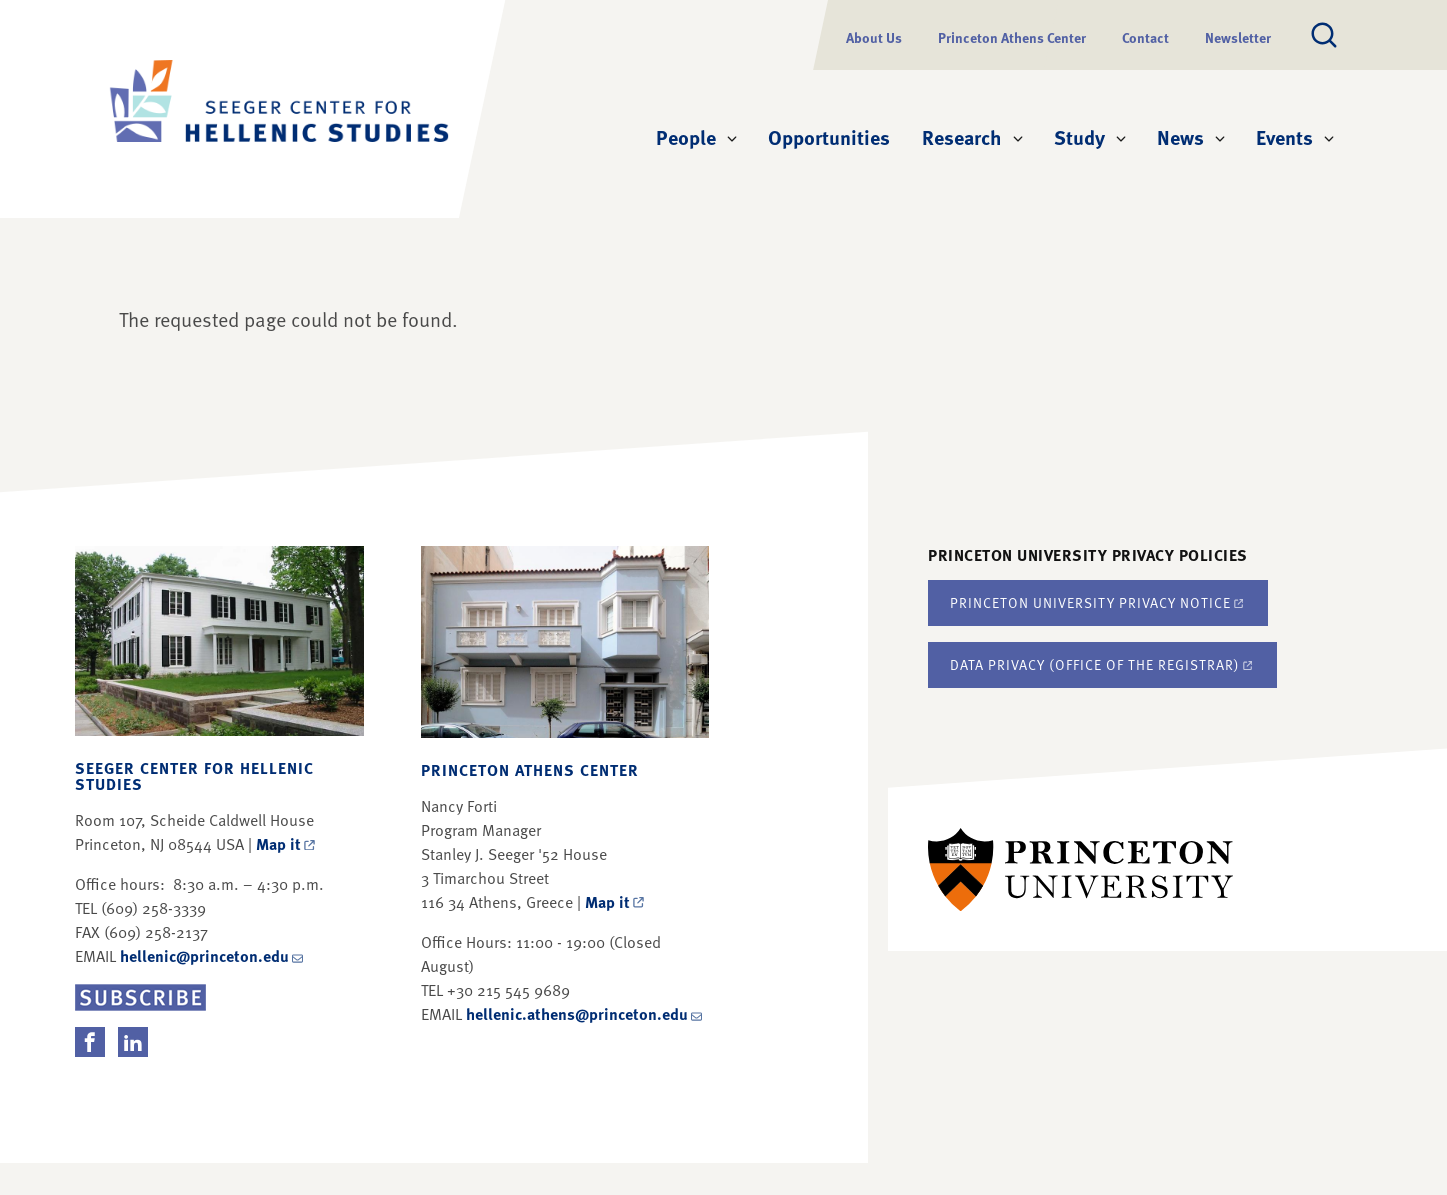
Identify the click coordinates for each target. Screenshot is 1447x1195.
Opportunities (829, 137)
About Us (874, 37)
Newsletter (1238, 37)
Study (1079, 137)
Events (1284, 137)
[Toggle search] (1324, 35)
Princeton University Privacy (1098, 602)
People (686, 137)
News (1180, 137)
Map (287, 844)
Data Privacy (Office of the (1102, 664)
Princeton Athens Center (1012, 37)
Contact (1145, 37)
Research (962, 137)
